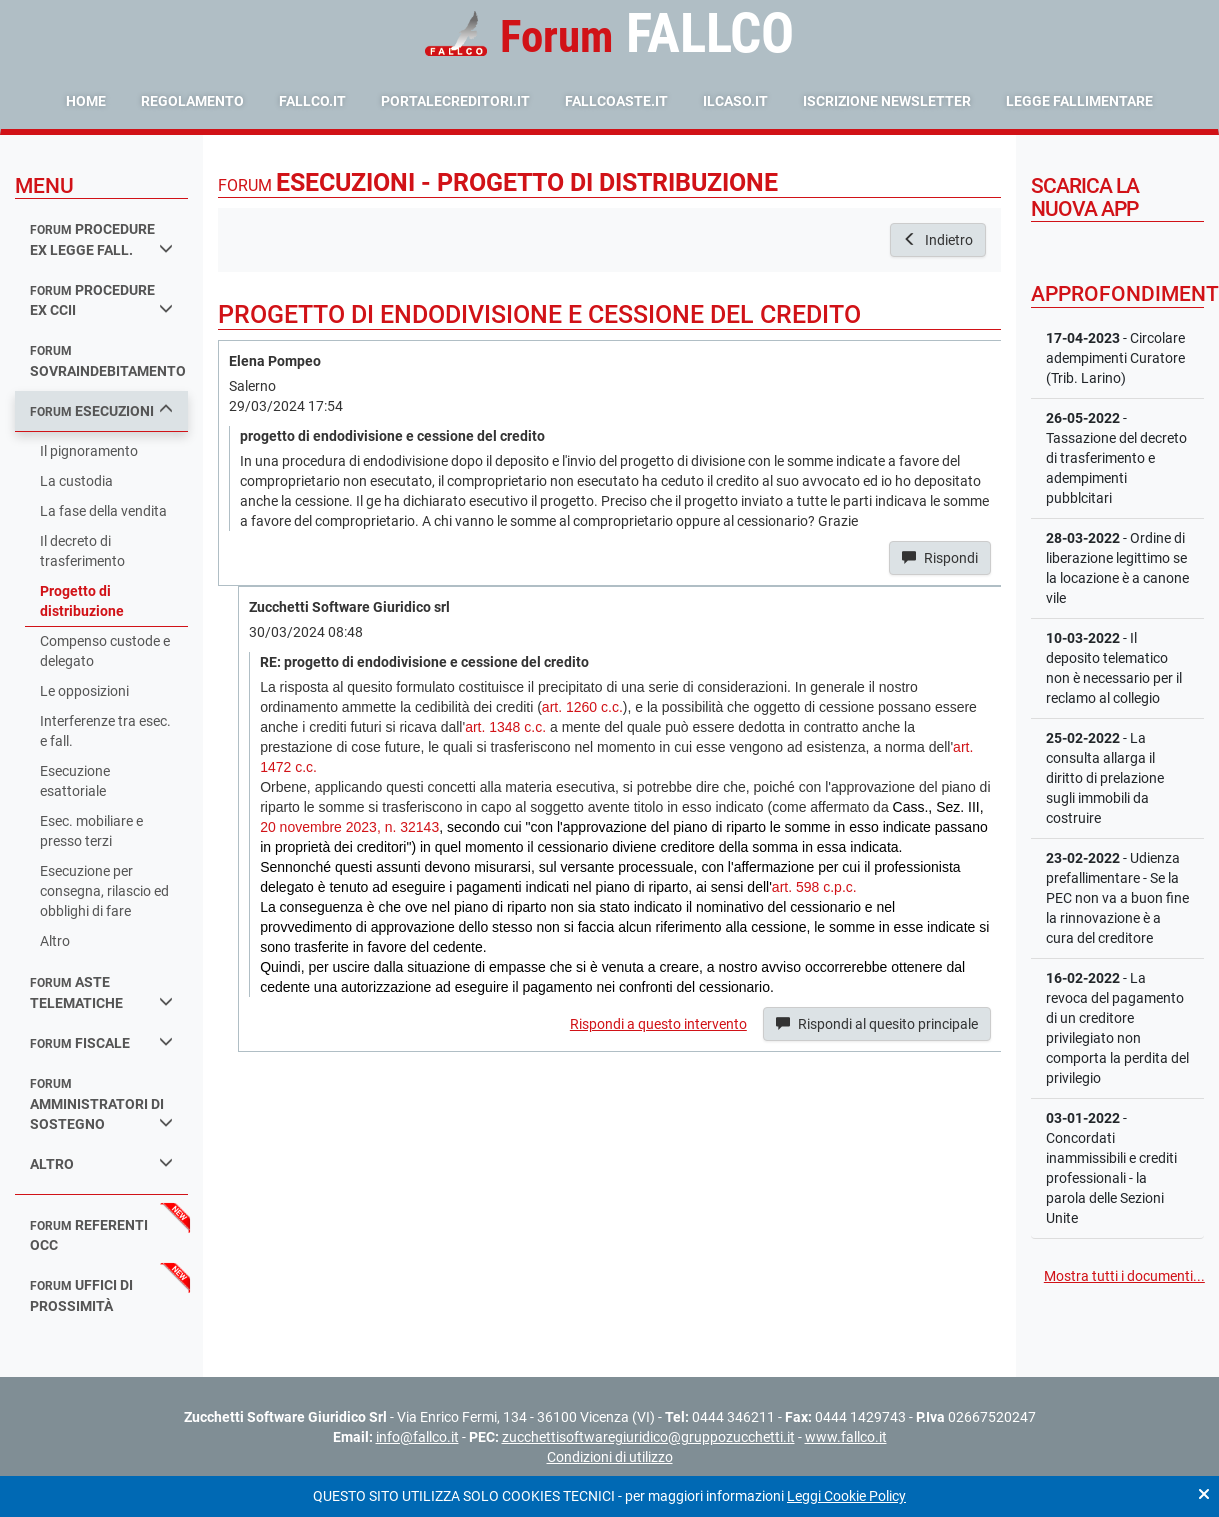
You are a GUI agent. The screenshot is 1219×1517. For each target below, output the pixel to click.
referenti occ (89, 1235)
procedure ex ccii (101, 300)
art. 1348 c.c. (505, 727)
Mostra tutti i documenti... (1124, 1276)
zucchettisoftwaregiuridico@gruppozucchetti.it (648, 1437)
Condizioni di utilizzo (610, 1457)
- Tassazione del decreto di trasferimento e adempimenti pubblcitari (1116, 458)
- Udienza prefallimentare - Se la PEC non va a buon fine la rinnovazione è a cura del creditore (1117, 898)
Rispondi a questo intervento (658, 1024)
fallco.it (312, 101)
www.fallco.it (846, 1437)
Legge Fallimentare (1079, 101)
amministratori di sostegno (101, 1104)
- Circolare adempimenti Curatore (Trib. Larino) (1115, 358)
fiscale (101, 1042)
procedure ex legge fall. (101, 239)
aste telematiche (101, 992)
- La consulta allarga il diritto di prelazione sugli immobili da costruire (1105, 778)
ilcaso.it (735, 101)
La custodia (76, 481)
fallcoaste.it (616, 101)
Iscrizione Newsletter (887, 101)
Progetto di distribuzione (82, 601)
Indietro (938, 240)
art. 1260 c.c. (582, 707)
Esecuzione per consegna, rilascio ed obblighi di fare (104, 891)
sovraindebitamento (108, 361)
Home (86, 101)
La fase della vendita (103, 511)
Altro (55, 941)
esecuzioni (101, 410)
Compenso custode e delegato (105, 651)
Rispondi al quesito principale (877, 1024)
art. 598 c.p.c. (814, 887)
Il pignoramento (89, 451)
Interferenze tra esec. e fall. (105, 731)
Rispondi (940, 558)
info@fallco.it (417, 1437)
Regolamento (192, 101)
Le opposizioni (84, 691)
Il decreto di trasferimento (82, 551)
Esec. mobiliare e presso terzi (91, 831)
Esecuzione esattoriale (75, 781)
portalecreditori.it (455, 101)
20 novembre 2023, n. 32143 (349, 827)
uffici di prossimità (81, 1295)
